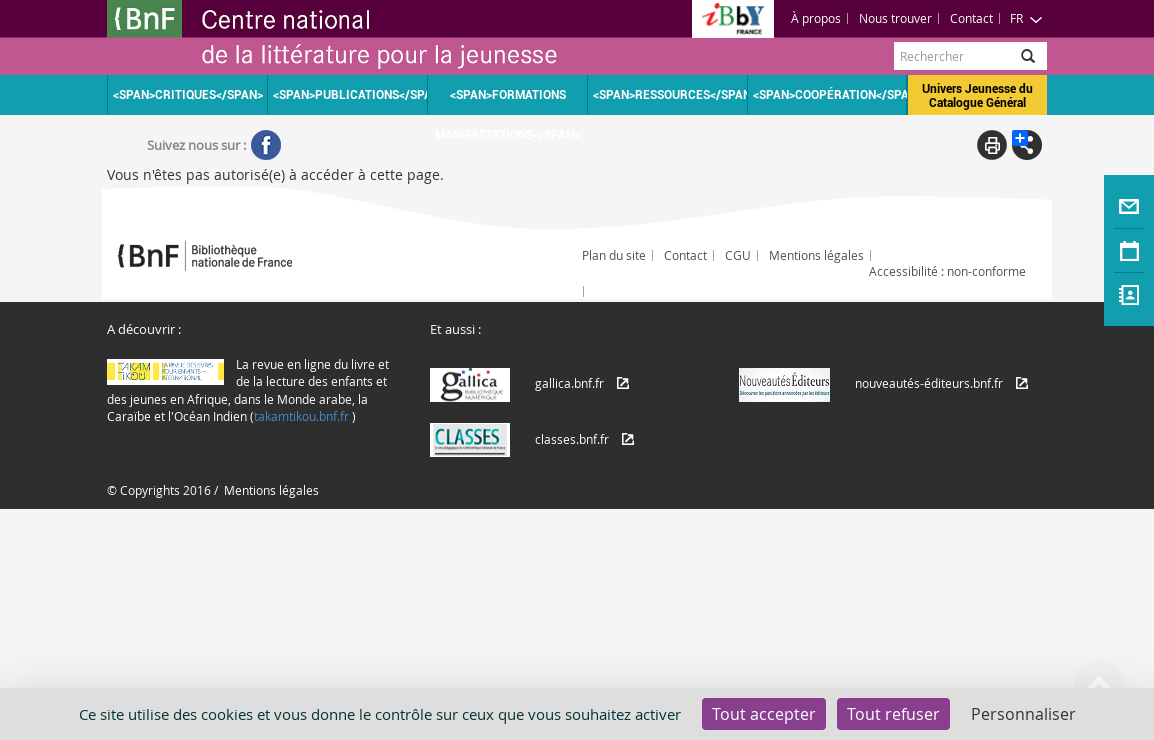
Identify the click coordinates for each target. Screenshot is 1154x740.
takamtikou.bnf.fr (301, 416)
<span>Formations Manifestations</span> (507, 101)
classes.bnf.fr (572, 439)
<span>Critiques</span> (188, 95)
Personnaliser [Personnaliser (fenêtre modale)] (1023, 714)
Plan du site (614, 255)
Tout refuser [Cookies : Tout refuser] (893, 714)
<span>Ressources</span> (670, 95)
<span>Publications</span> (350, 95)
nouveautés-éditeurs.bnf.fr (929, 383)
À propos (816, 18)
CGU (738, 255)
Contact (971, 18)
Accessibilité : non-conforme (947, 271)
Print (992, 145)
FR (1026, 18)
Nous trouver (895, 18)
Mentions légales (816, 255)
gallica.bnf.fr (569, 383)
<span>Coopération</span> (830, 95)
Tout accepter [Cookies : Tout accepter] (764, 714)
